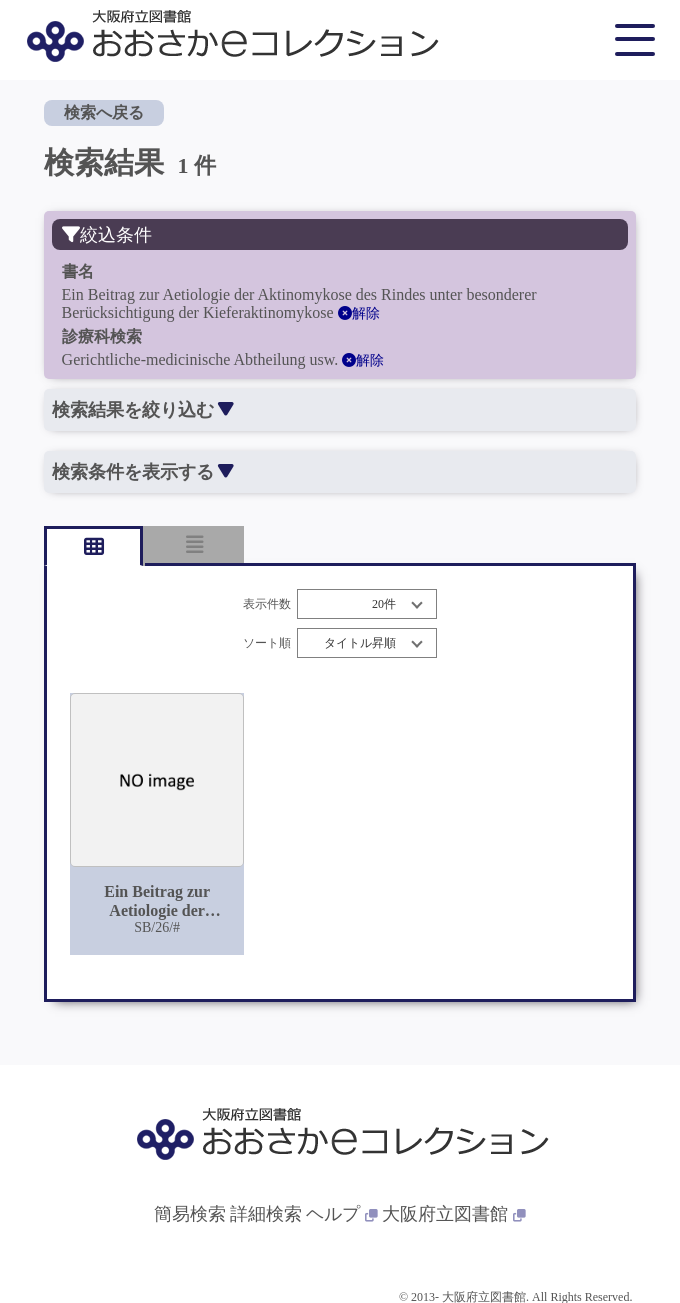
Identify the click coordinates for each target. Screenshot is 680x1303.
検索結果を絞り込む (142, 410)
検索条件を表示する (142, 472)
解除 (359, 313)
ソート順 (267, 643)
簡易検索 (190, 1214)
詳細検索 (266, 1214)
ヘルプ (342, 1214)
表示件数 (267, 604)
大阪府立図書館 (454, 1214)
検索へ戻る (104, 112)
